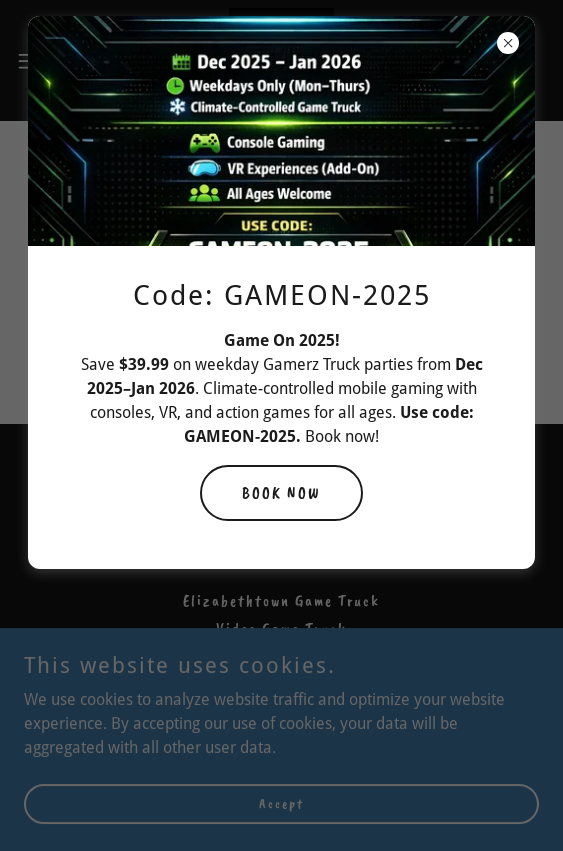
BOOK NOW (281, 493)
